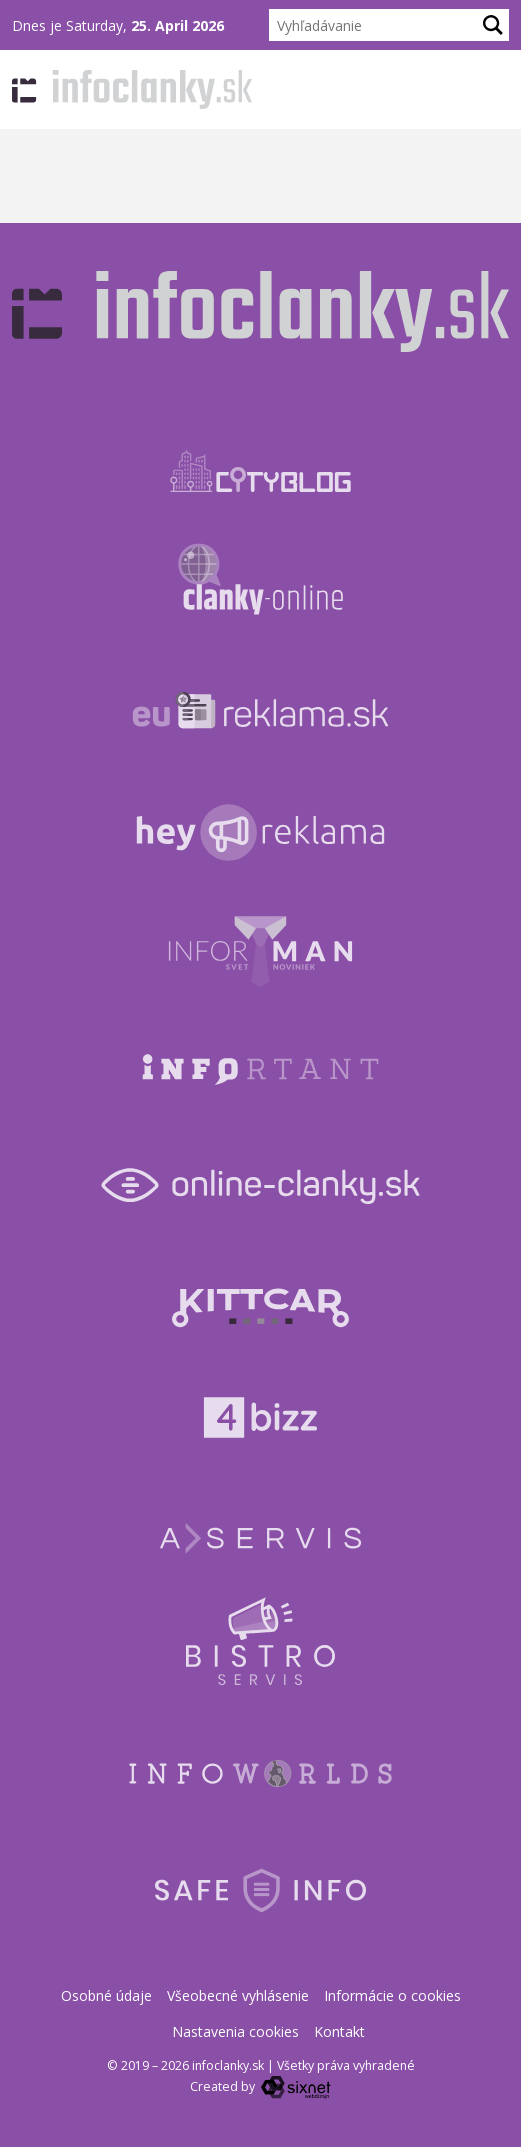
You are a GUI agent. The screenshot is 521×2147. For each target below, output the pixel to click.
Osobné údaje (106, 1995)
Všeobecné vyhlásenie (238, 1995)
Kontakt (339, 2031)
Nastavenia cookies (235, 2031)
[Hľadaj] (493, 25)
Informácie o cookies (392, 1995)
